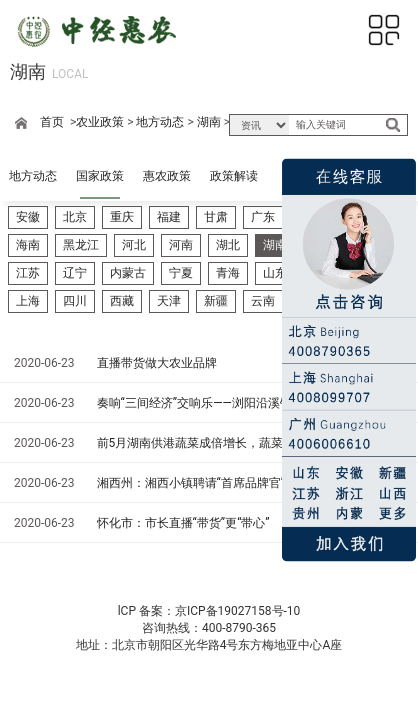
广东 (263, 217)
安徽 (28, 217)
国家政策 (100, 176)
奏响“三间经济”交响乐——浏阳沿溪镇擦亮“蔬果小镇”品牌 (238, 403)
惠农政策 (167, 176)
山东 (275, 273)
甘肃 (216, 217)
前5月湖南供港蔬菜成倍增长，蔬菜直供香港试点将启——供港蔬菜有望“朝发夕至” (238, 443)
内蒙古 (128, 273)
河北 (134, 245)
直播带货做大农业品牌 (157, 363)
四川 (75, 301)
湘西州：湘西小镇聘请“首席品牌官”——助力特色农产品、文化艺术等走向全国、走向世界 (238, 483)
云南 (263, 301)
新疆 (216, 301)
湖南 (209, 122)
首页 (52, 122)
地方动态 (160, 122)
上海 (28, 301)
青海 (228, 273)
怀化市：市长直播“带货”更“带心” (183, 523)
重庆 (122, 217)
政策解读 (234, 176)
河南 (181, 245)
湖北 (228, 245)
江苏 (28, 273)
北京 (75, 217)
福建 (169, 217)
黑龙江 (81, 245)
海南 (28, 245)
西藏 (122, 301)
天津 (169, 301)
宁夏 (181, 273)
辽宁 (75, 273)
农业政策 (100, 122)
